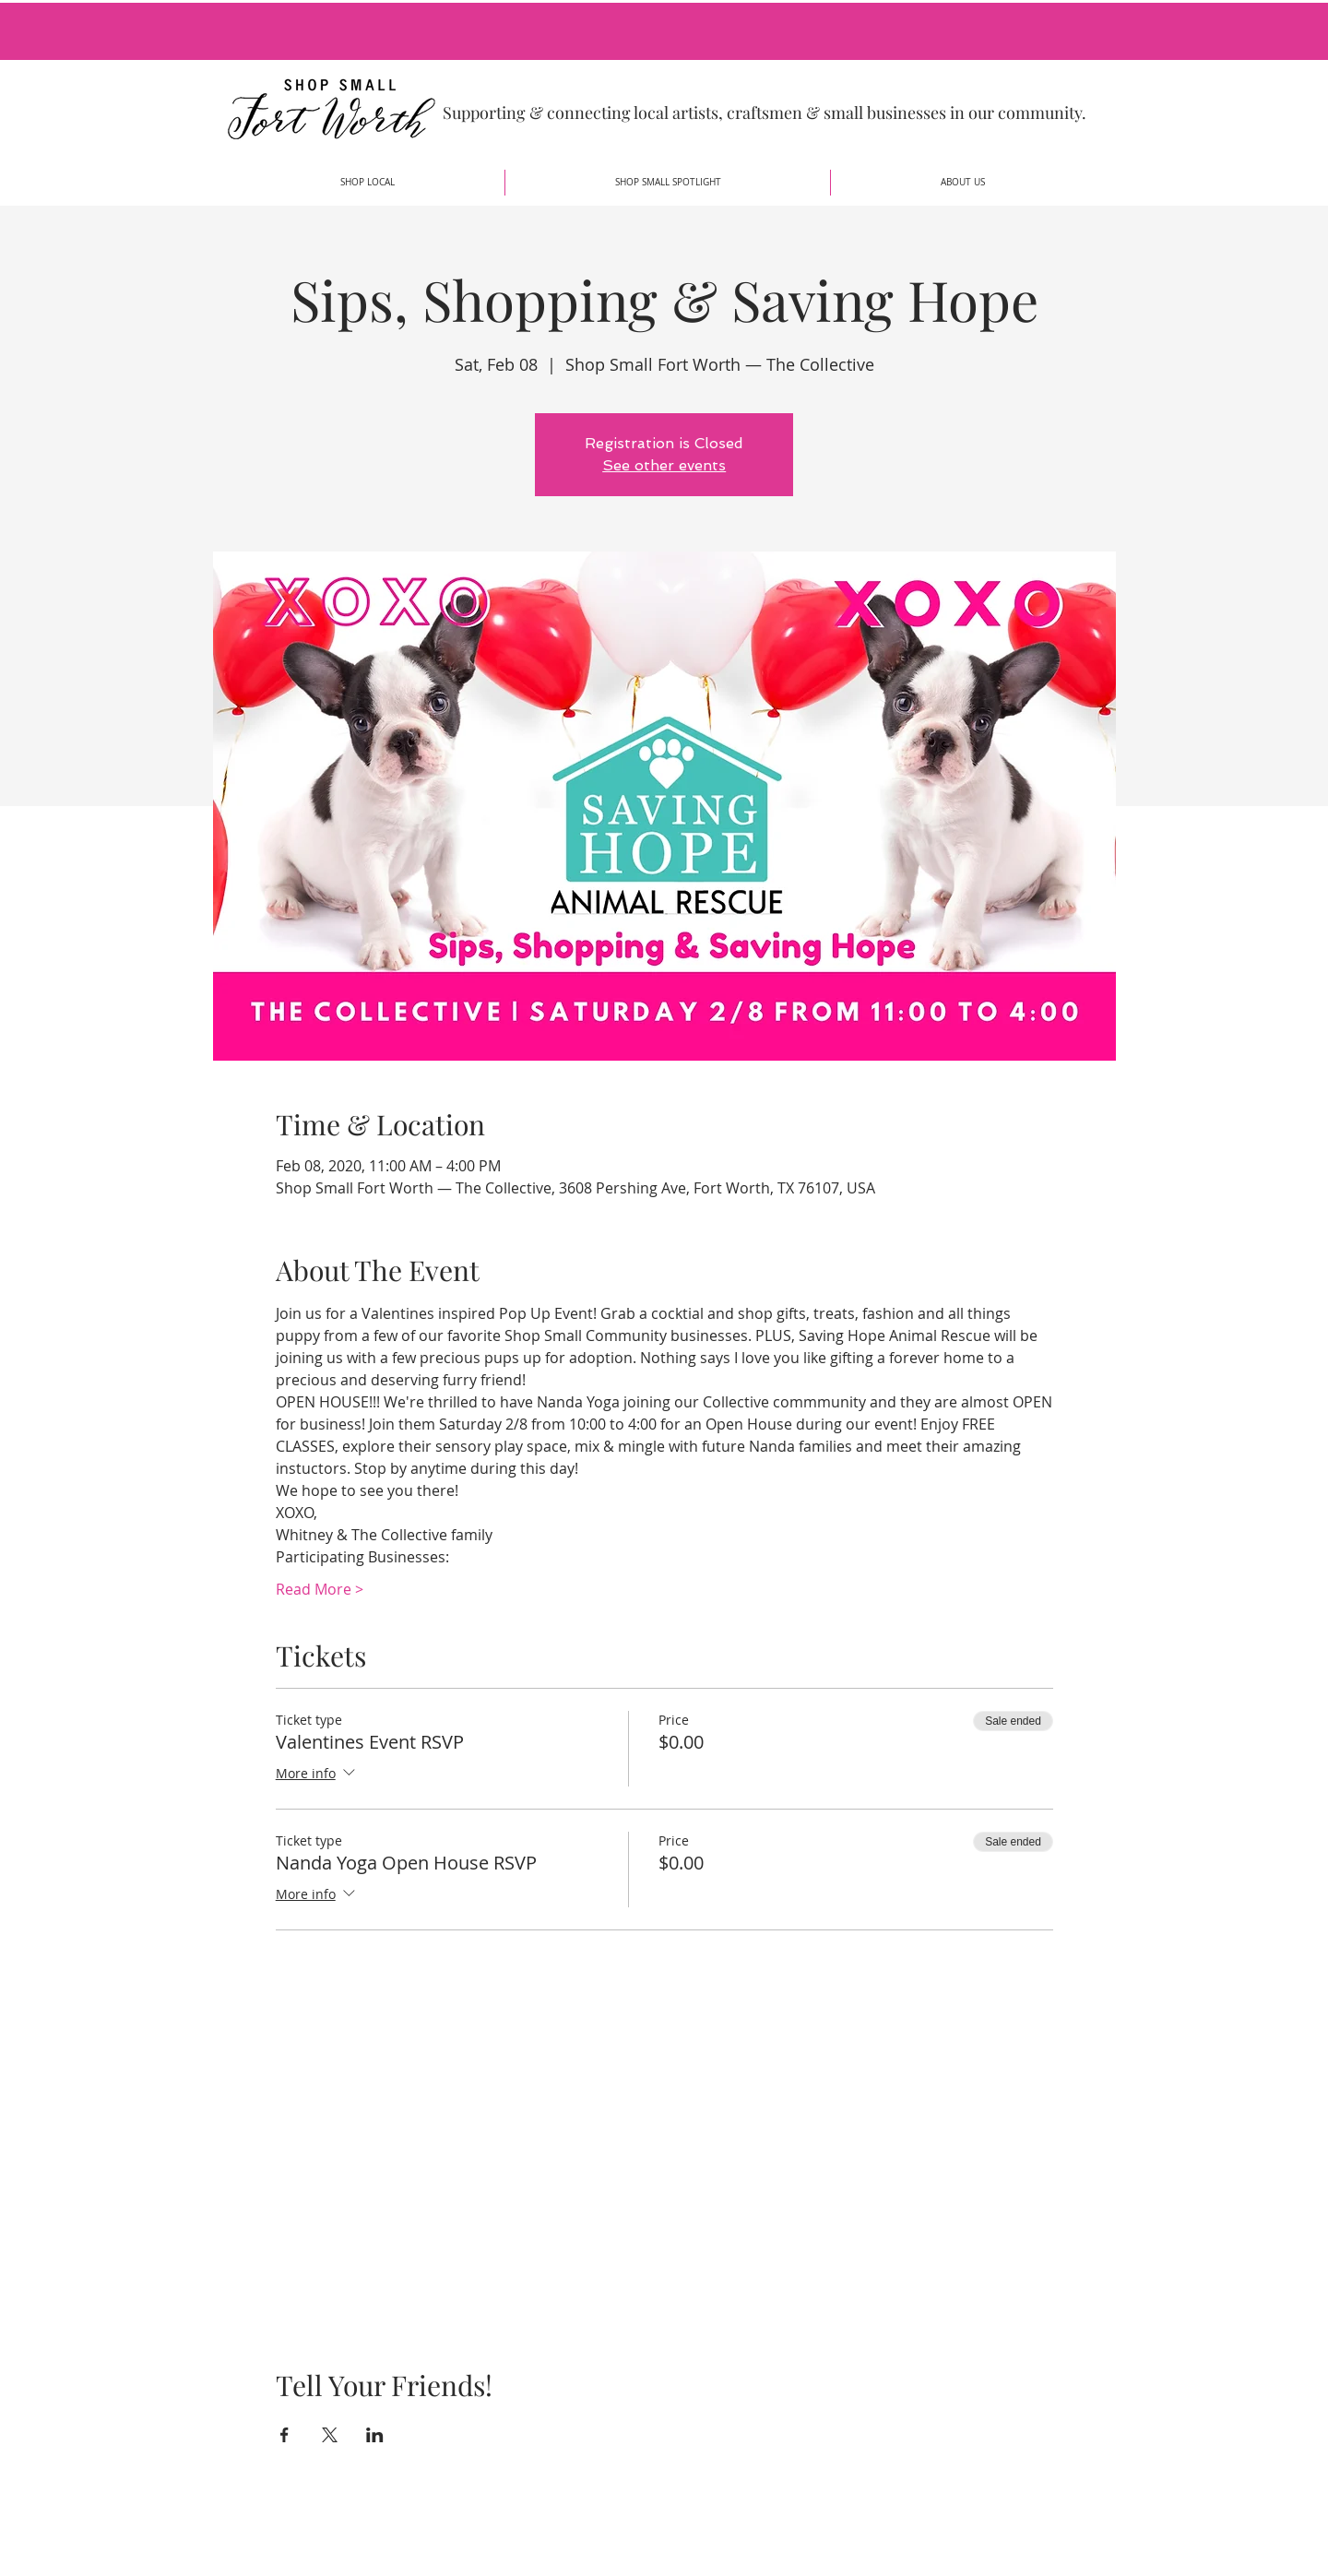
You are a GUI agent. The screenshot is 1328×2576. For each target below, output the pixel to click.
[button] (367, 183)
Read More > (319, 1589)
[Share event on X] (329, 2435)
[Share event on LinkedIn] (375, 2435)
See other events (664, 465)
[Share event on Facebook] (284, 2435)
